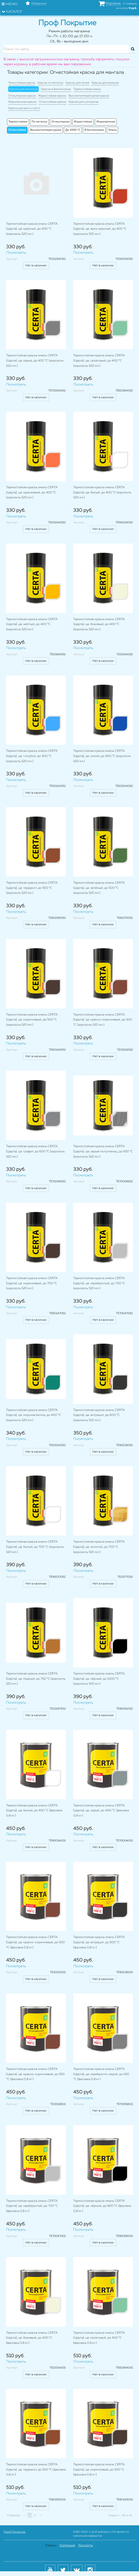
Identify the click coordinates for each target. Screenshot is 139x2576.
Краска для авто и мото (24, 108)
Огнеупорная (60, 121)
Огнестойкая (17, 130)
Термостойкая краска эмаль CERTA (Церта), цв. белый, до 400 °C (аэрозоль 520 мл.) (102, 492)
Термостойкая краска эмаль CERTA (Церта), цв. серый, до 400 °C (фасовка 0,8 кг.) (101, 1810)
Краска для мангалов (23, 89)
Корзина (113, 3)
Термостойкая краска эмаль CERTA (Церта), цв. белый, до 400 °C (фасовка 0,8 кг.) (34, 1810)
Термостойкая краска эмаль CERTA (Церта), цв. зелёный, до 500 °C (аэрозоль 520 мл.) (99, 887)
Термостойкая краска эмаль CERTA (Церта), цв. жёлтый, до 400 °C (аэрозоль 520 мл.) (32, 624)
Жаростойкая (83, 121)
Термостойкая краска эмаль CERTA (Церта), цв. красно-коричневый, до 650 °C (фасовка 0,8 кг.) (35, 2074)
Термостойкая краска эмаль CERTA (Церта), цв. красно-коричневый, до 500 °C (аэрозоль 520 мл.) (102, 1019)
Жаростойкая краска (52, 95)
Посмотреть (16, 252)
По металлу (39, 121)
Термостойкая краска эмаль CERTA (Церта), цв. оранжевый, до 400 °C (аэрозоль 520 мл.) (32, 492)
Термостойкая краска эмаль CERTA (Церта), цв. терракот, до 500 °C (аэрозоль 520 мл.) (32, 887)
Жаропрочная (105, 121)
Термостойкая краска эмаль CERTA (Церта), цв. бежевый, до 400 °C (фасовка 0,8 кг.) (32, 2337)
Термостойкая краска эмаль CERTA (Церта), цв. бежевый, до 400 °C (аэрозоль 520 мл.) (99, 624)
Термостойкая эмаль (87, 89)
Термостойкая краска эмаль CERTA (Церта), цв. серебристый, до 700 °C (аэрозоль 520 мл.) (99, 1283)
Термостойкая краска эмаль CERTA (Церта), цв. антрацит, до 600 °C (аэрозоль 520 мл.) (99, 1415)
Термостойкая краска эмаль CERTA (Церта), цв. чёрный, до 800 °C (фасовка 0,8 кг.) (102, 2206)
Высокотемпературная (45, 130)
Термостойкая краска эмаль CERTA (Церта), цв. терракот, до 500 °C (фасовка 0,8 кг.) (36, 2469)
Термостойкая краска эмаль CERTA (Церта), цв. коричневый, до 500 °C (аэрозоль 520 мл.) (32, 1019)
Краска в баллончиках (56, 89)
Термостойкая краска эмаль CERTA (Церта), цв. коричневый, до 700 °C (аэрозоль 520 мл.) (32, 1283)
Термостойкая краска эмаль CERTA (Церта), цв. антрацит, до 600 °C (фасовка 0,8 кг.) (99, 1942)
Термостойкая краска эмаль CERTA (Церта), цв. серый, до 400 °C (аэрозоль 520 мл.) (35, 360)
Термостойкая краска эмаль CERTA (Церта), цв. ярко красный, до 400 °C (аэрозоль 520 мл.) (100, 229)
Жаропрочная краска (22, 102)
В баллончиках (94, 130)
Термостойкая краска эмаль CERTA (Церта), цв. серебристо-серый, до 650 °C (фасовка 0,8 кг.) (101, 2074)
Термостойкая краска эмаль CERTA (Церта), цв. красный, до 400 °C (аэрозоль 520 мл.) (32, 229)
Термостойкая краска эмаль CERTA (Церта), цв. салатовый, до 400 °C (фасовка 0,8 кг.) (99, 2337)
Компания (67, 2545)
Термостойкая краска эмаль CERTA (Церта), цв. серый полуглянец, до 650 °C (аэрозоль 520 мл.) (103, 1151)
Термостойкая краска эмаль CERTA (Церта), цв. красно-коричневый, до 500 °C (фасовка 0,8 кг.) (35, 1942)
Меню (9, 4)
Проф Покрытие (14, 2532)
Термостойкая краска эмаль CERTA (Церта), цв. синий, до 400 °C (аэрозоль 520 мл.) (102, 756)
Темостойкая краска (21, 82)
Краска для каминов (105, 82)
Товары (50, 2545)
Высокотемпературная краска (89, 95)
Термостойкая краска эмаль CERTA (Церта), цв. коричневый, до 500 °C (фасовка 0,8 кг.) (99, 2469)
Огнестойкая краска (52, 102)
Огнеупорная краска (22, 95)
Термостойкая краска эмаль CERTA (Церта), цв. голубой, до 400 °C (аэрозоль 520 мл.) (32, 756)
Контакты (85, 2545)
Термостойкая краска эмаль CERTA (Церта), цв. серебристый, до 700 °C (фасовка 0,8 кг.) (32, 2206)
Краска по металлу (50, 82)
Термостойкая (17, 121)
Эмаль (112, 130)
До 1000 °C (72, 130)
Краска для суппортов (83, 102)
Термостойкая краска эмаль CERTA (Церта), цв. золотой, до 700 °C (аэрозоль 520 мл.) (99, 1546)
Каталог (12, 11)
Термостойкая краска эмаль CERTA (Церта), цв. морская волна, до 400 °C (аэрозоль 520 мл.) (33, 1415)
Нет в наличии (35, 265)
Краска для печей (77, 82)
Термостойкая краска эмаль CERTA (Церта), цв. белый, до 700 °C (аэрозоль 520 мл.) (35, 1546)
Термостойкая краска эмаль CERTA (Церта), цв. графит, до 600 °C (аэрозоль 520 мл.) (35, 1151)
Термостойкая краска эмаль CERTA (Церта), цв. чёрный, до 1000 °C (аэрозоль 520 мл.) (99, 1678)
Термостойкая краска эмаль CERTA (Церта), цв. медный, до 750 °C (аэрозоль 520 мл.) (36, 1678)
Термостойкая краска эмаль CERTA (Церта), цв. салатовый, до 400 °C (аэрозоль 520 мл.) (99, 360)
